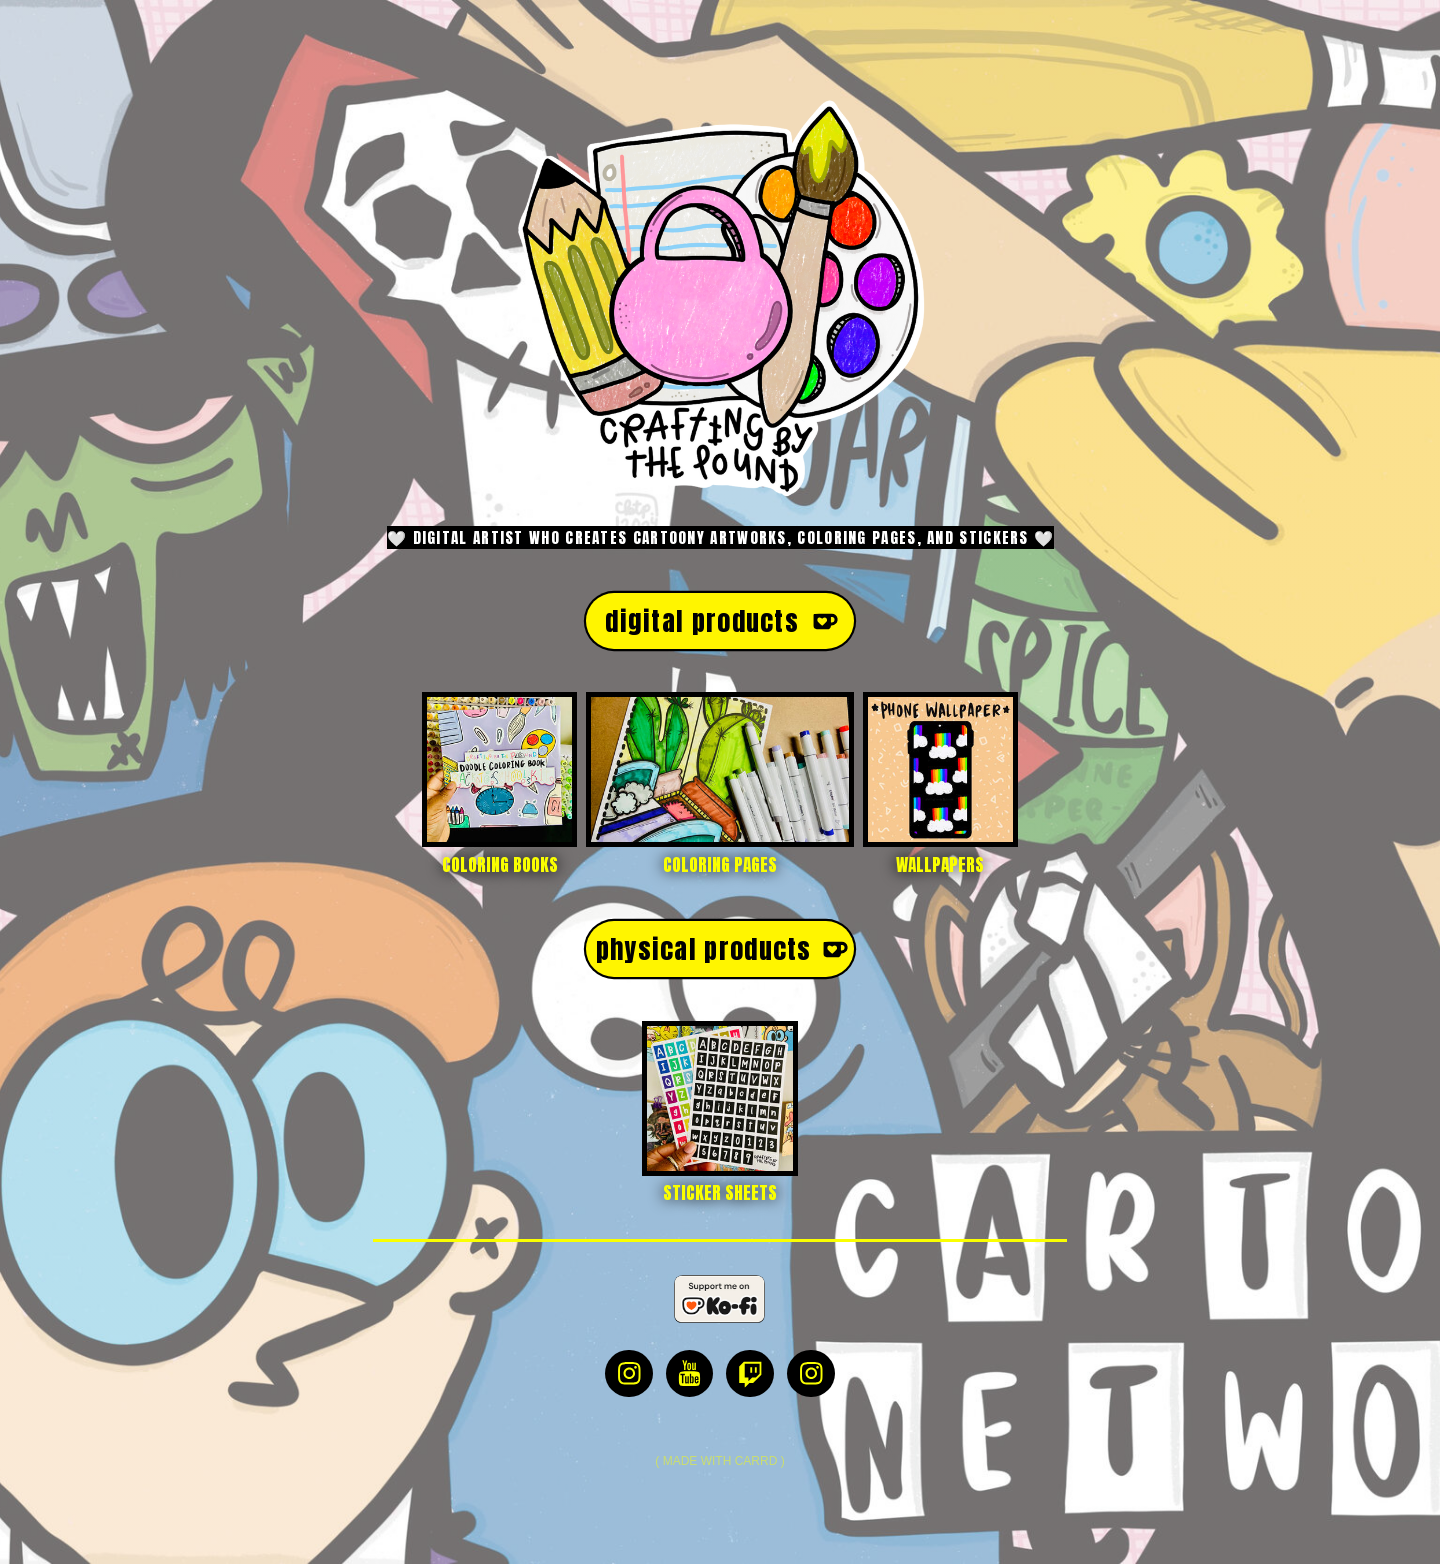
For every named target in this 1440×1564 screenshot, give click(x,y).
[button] (720, 621)
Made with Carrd (720, 1461)
